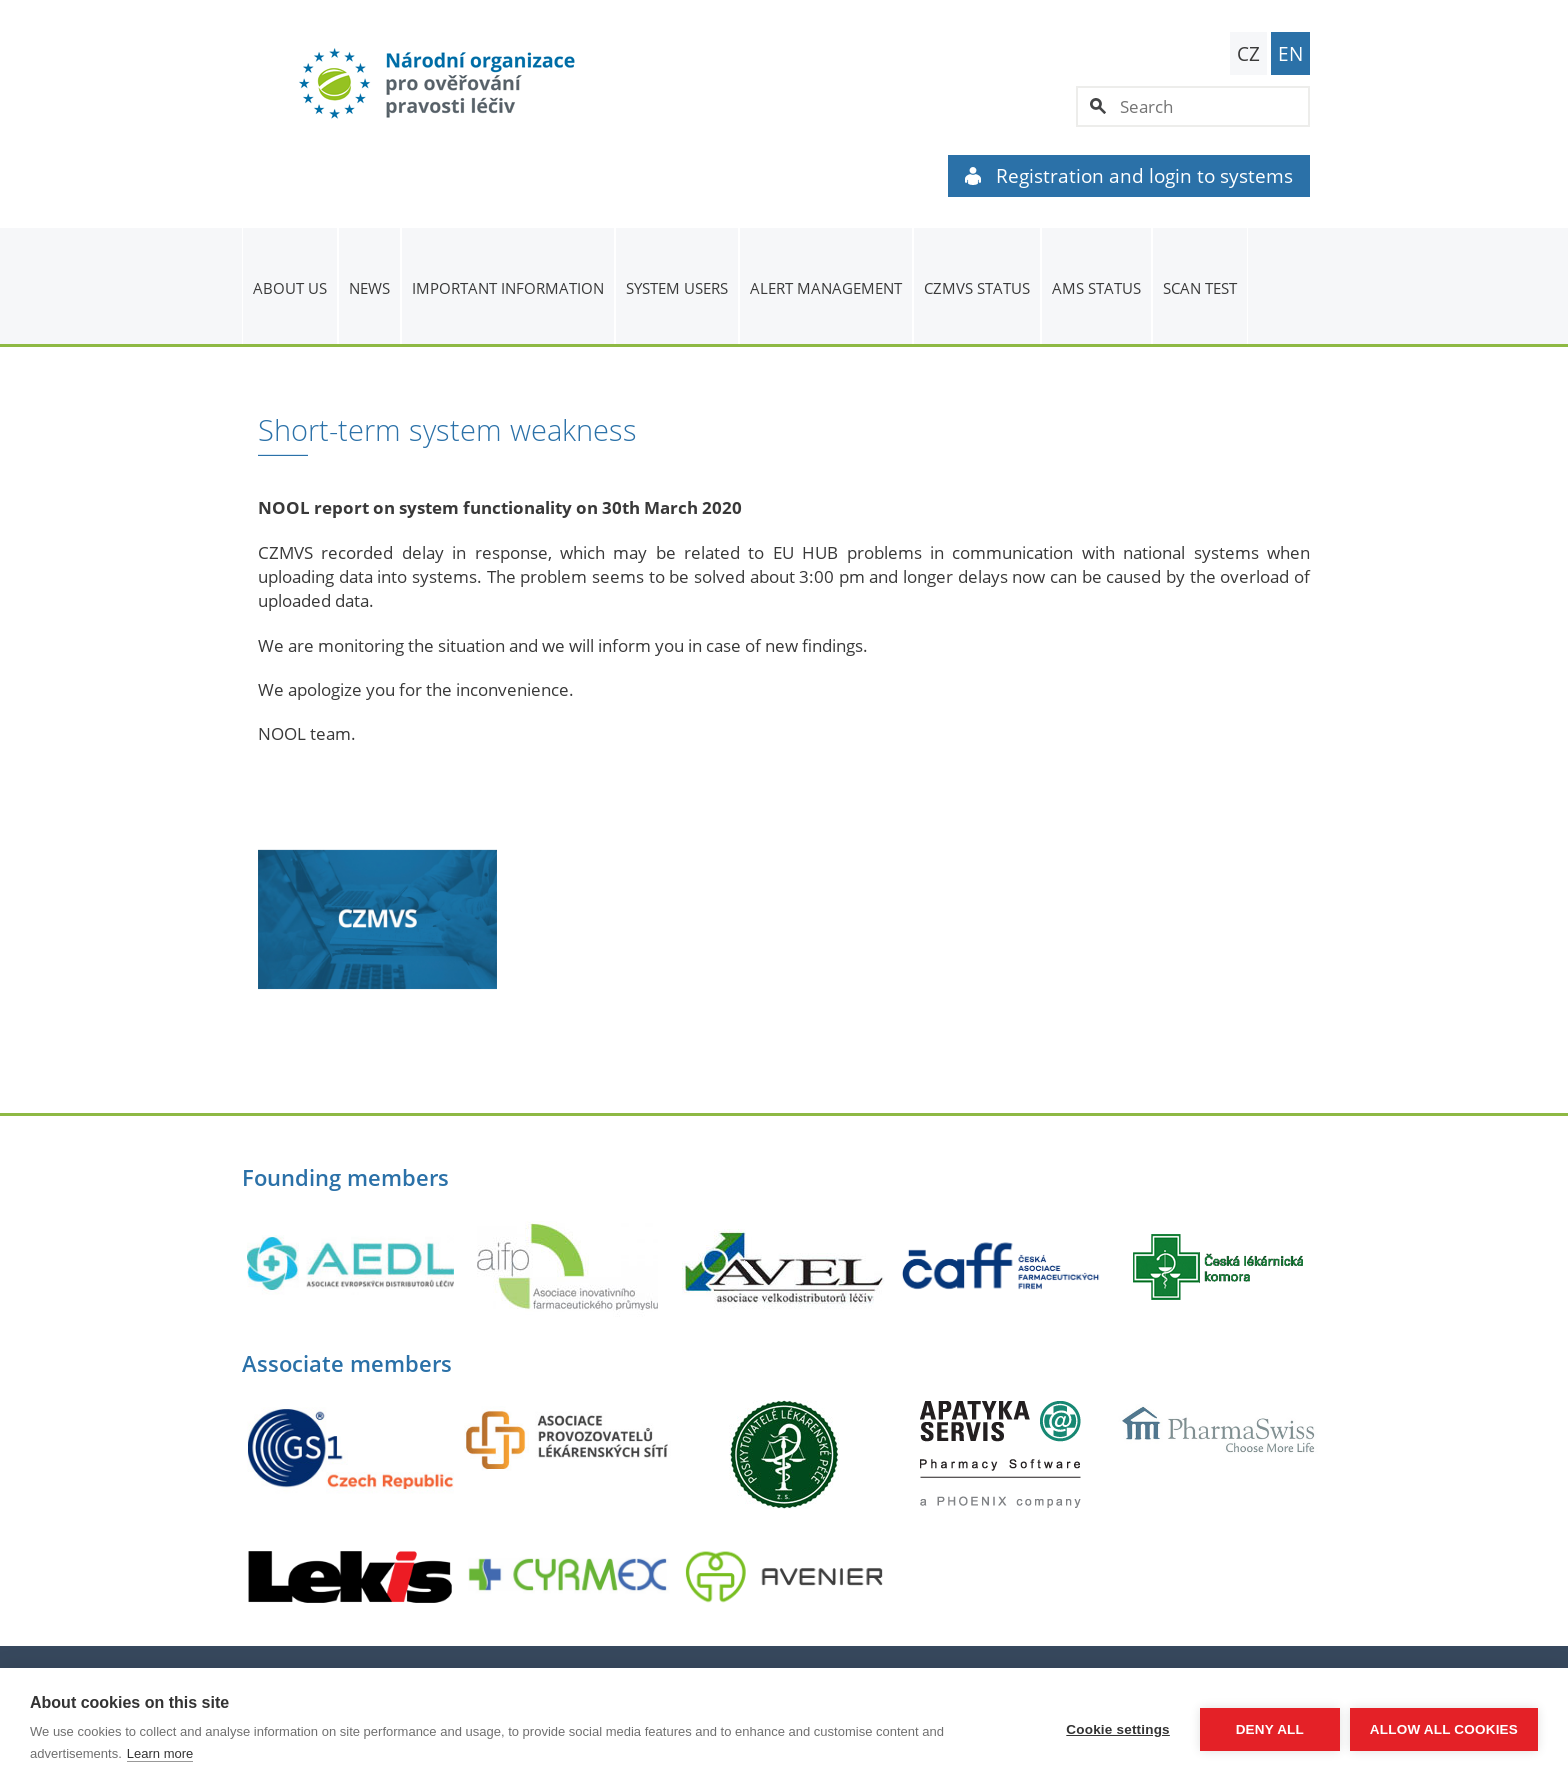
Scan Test (1200, 288)
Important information (508, 288)
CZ (1248, 54)
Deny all (1270, 1729)
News (369, 288)
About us (290, 288)
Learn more (160, 1753)
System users (677, 288)
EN (1290, 54)
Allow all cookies (1444, 1729)
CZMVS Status (977, 288)
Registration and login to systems (1129, 176)
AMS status (1096, 288)
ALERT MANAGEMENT (826, 288)
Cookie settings (1118, 1729)
